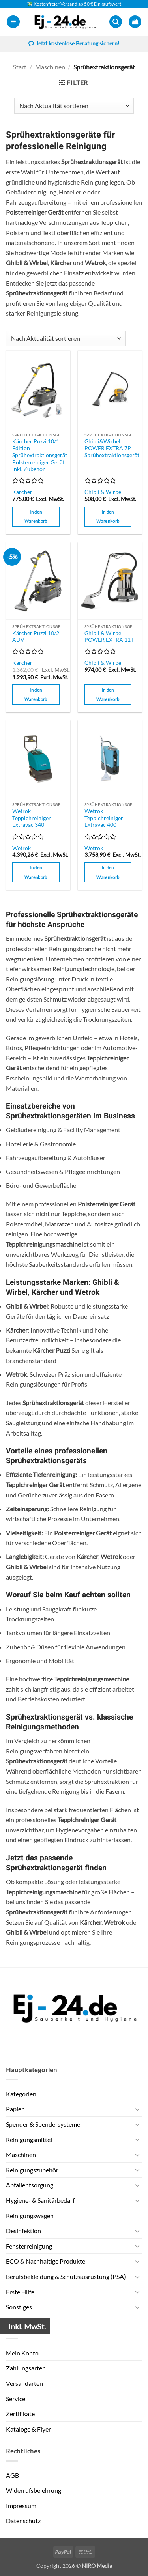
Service (15, 2398)
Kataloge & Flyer (28, 2429)
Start (19, 67)
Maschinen (50, 67)
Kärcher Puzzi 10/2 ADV (35, 636)
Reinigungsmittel (29, 2139)
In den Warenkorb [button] (35, 516)
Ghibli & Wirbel (103, 492)
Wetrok (21, 848)
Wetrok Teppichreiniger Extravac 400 (103, 818)
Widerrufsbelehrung (33, 2490)
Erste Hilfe (20, 2292)
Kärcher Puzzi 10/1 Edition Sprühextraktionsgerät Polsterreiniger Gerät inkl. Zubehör (39, 455)
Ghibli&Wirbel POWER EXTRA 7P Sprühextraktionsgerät (111, 448)
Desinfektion (23, 2230)
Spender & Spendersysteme (43, 2124)
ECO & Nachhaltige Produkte (45, 2261)
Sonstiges (19, 2307)
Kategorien (21, 2093)
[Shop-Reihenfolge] (74, 106)
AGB (12, 2475)
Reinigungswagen (30, 2215)
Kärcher (22, 492)
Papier (15, 2108)
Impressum (21, 2505)
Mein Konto (22, 2353)
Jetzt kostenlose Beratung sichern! (74, 44)
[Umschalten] (137, 2109)
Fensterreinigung (29, 2246)
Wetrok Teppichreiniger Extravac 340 (31, 818)
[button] (13, 21)
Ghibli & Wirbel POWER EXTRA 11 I (108, 636)
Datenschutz (23, 2520)
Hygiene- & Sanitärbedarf (40, 2200)
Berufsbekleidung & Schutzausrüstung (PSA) (66, 2276)
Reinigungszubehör (32, 2170)
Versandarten (24, 2383)
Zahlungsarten (26, 2368)
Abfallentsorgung (29, 2185)
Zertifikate (20, 2413)
